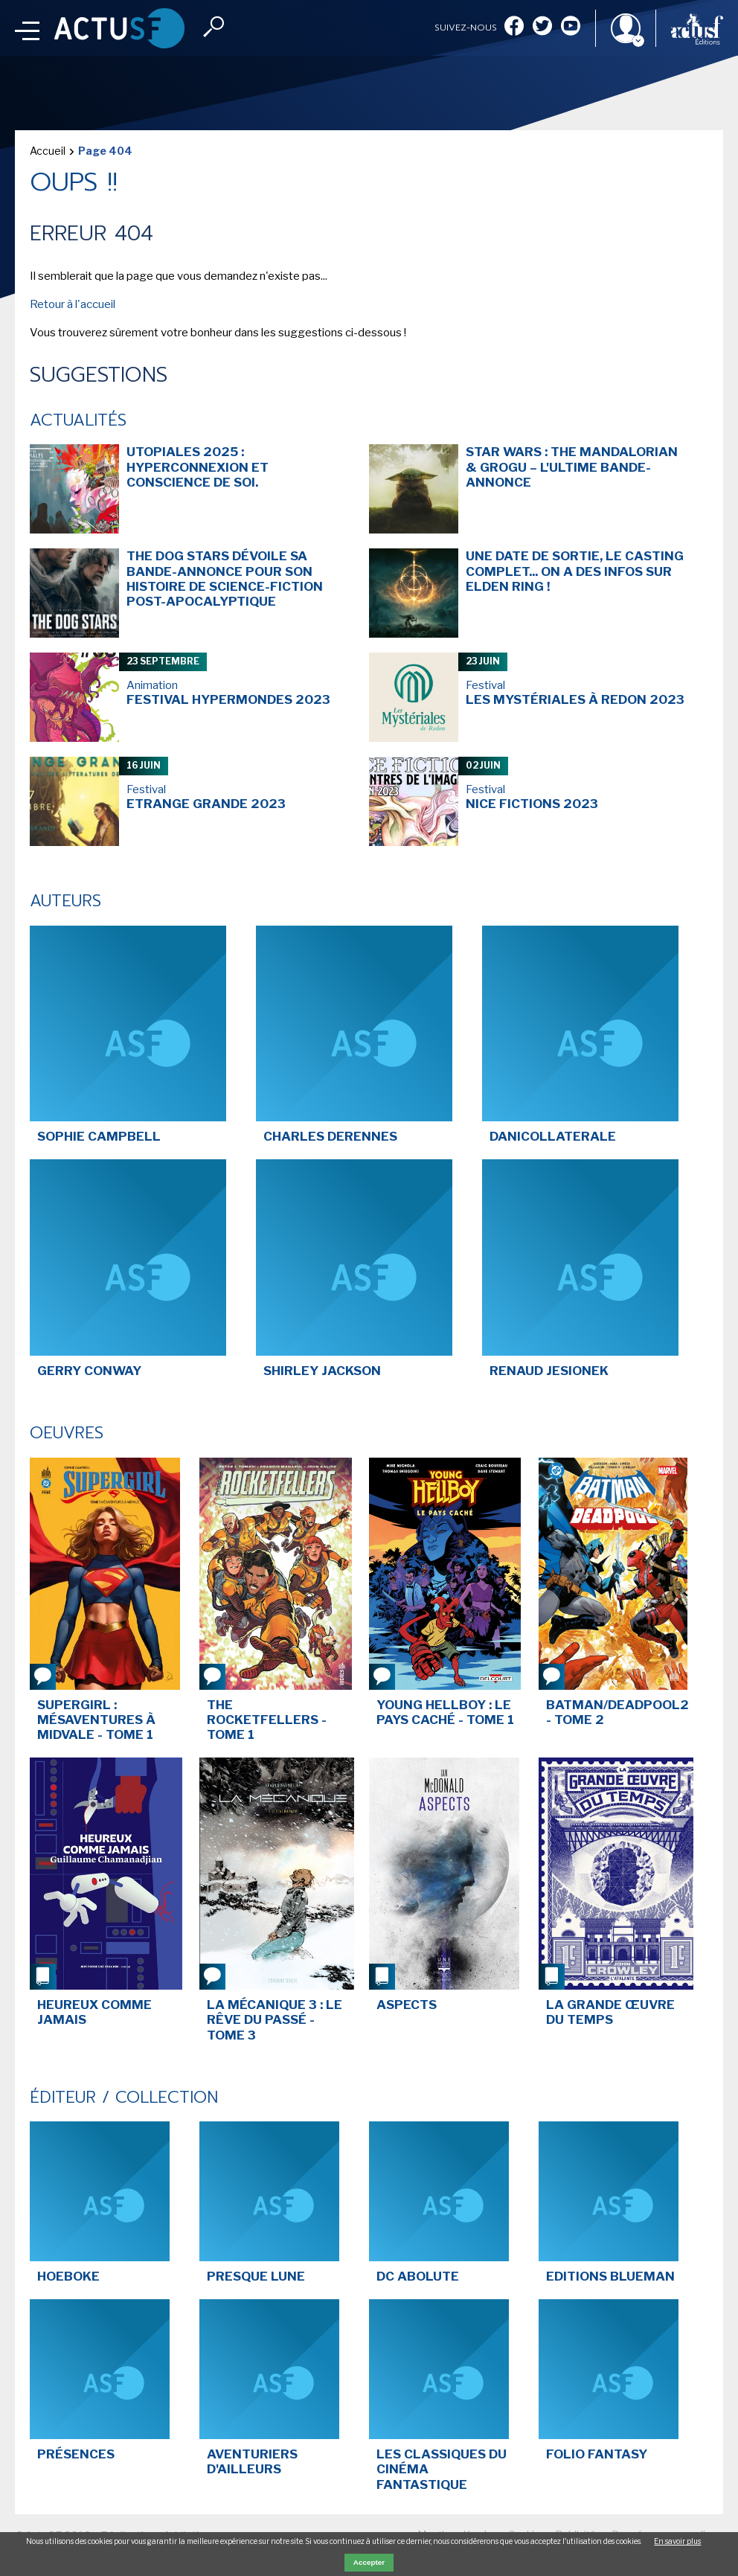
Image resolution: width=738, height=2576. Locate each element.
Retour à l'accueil (72, 304)
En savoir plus (677, 2541)
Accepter (369, 2562)
